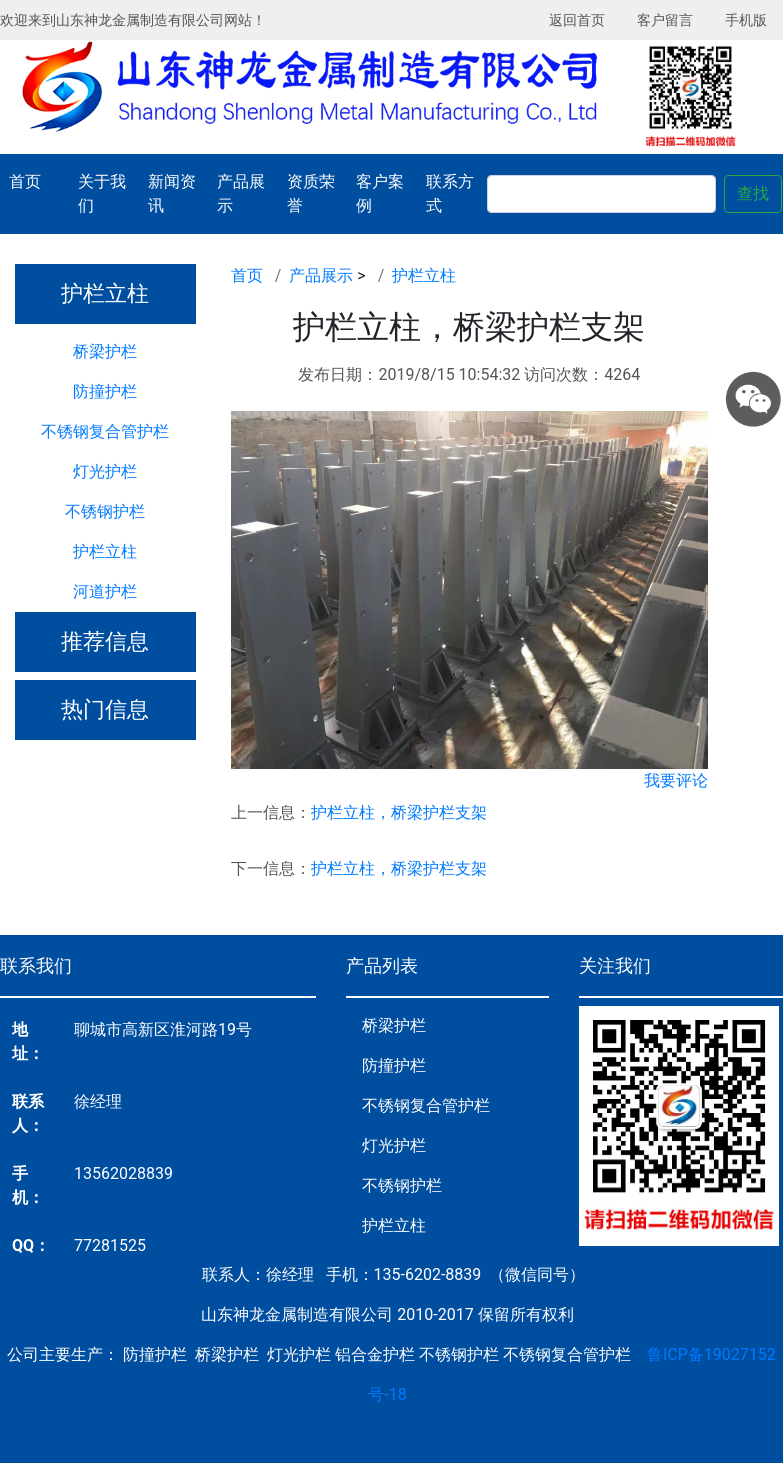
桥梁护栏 (105, 351)
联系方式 (450, 193)
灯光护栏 (105, 471)
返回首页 (577, 20)
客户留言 (665, 20)
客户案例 (380, 193)
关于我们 (102, 193)
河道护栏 (105, 591)
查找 (753, 193)
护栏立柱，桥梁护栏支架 (399, 812)
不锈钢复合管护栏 (105, 431)
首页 (25, 181)
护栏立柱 (105, 551)
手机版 (746, 20)
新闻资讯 (172, 193)
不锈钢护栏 (105, 511)
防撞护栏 (105, 391)
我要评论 (676, 780)
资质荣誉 (311, 193)
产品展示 (241, 193)
